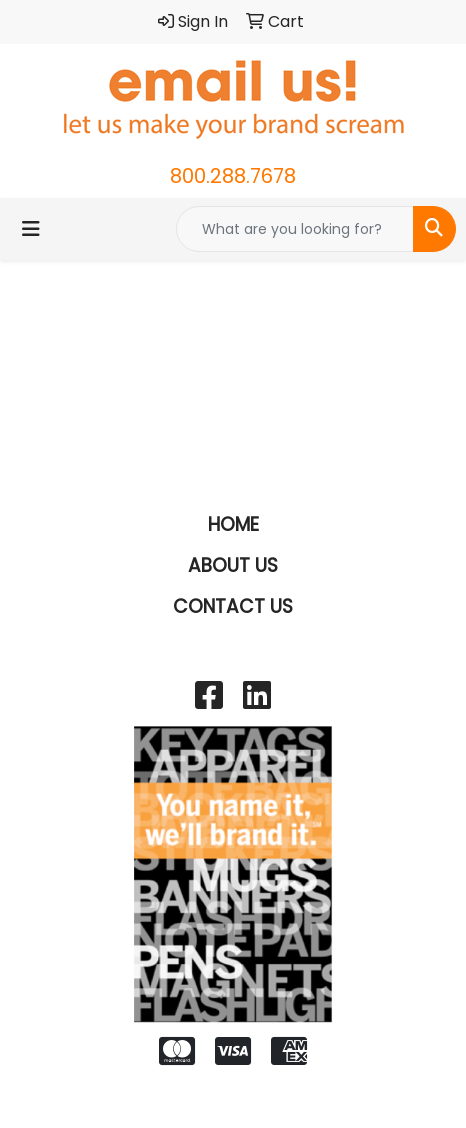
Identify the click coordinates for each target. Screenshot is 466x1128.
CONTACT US (233, 606)
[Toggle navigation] (31, 229)
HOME (233, 524)
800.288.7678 (233, 176)
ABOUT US (233, 565)
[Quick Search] (295, 229)
